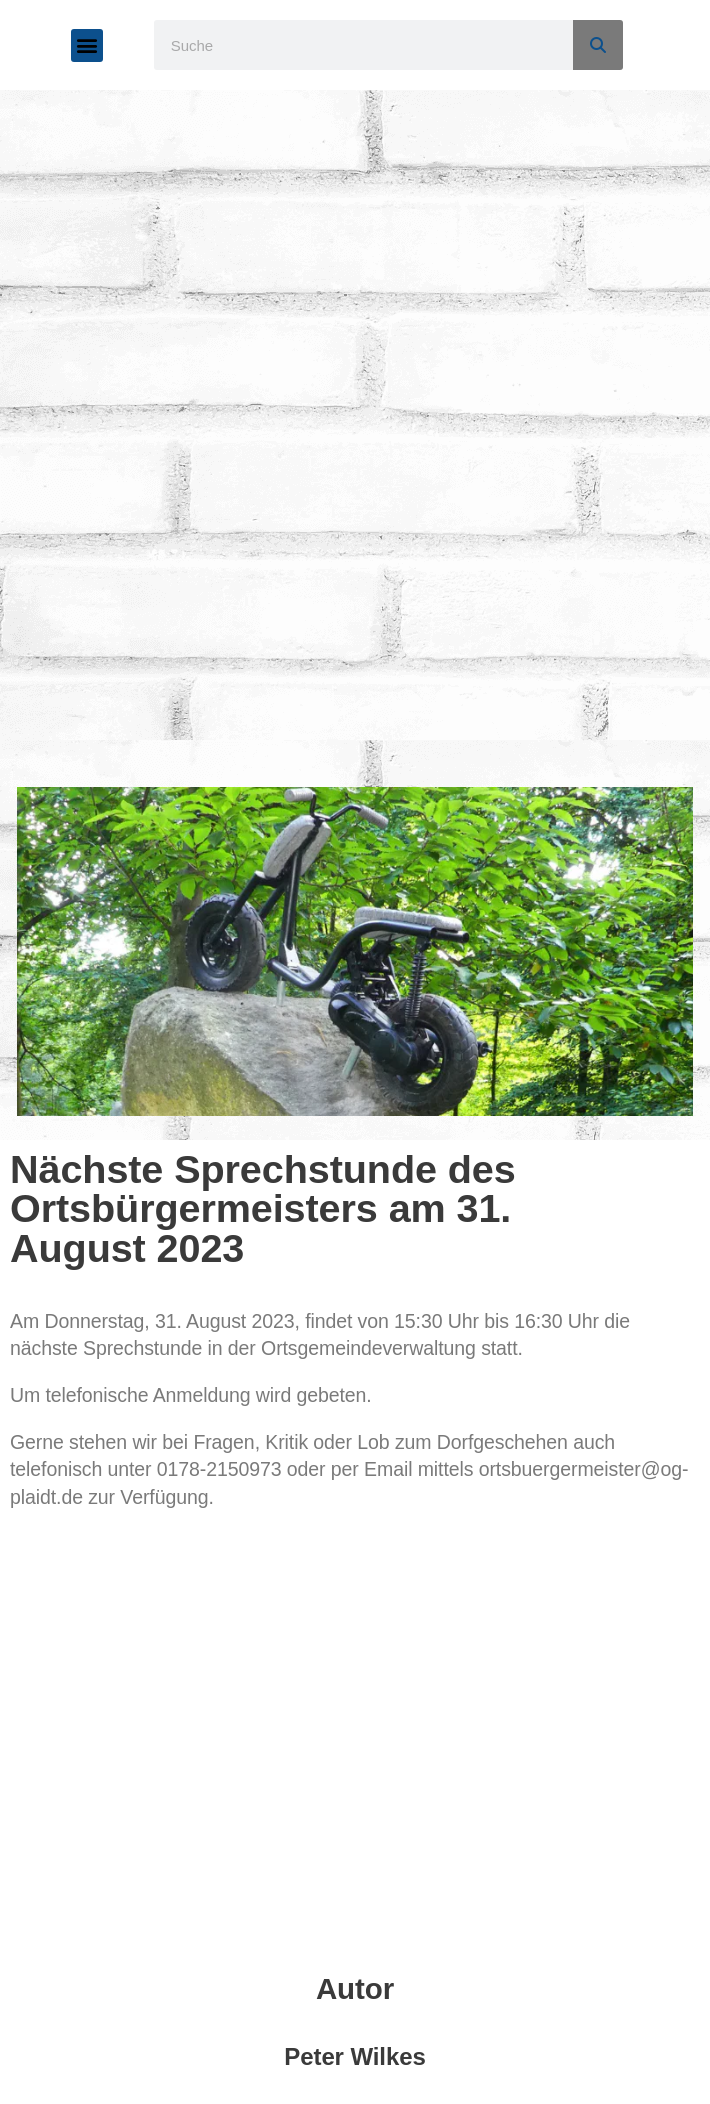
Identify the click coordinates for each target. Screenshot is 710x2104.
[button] (87, 45)
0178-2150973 (219, 1469)
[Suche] (598, 45)
